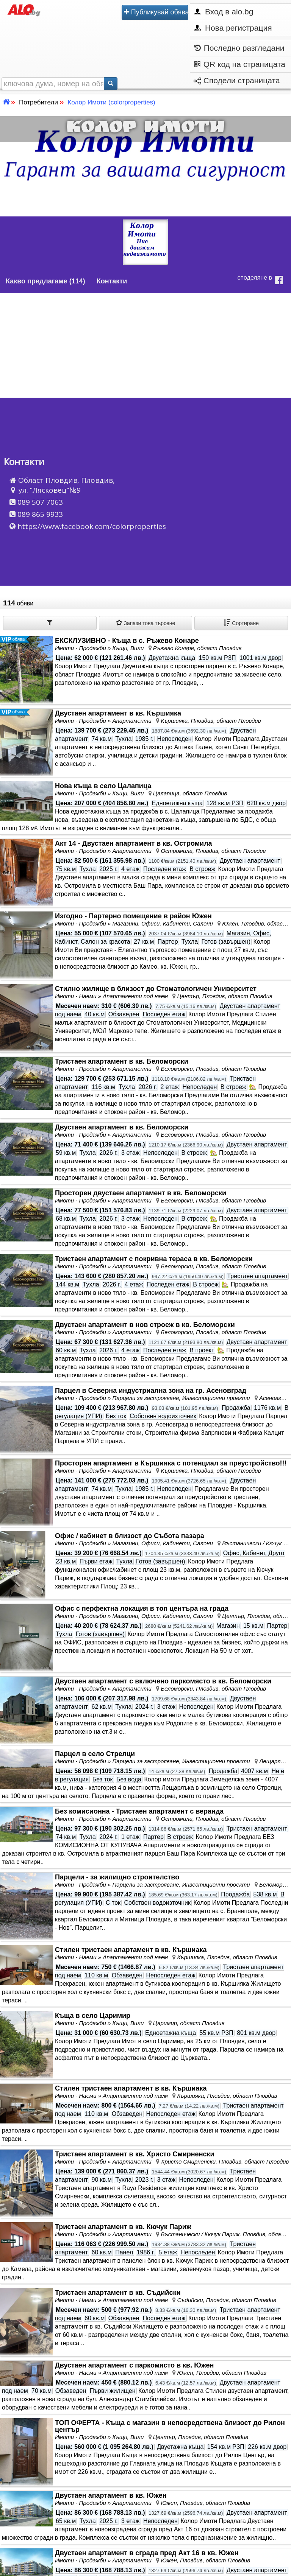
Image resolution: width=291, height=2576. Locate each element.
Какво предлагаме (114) (45, 281)
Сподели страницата (237, 80)
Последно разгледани (239, 48)
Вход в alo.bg (223, 11)
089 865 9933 (40, 514)
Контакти (112, 281)
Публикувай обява (156, 12)
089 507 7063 (40, 502)
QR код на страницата (239, 64)
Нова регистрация (233, 27)
